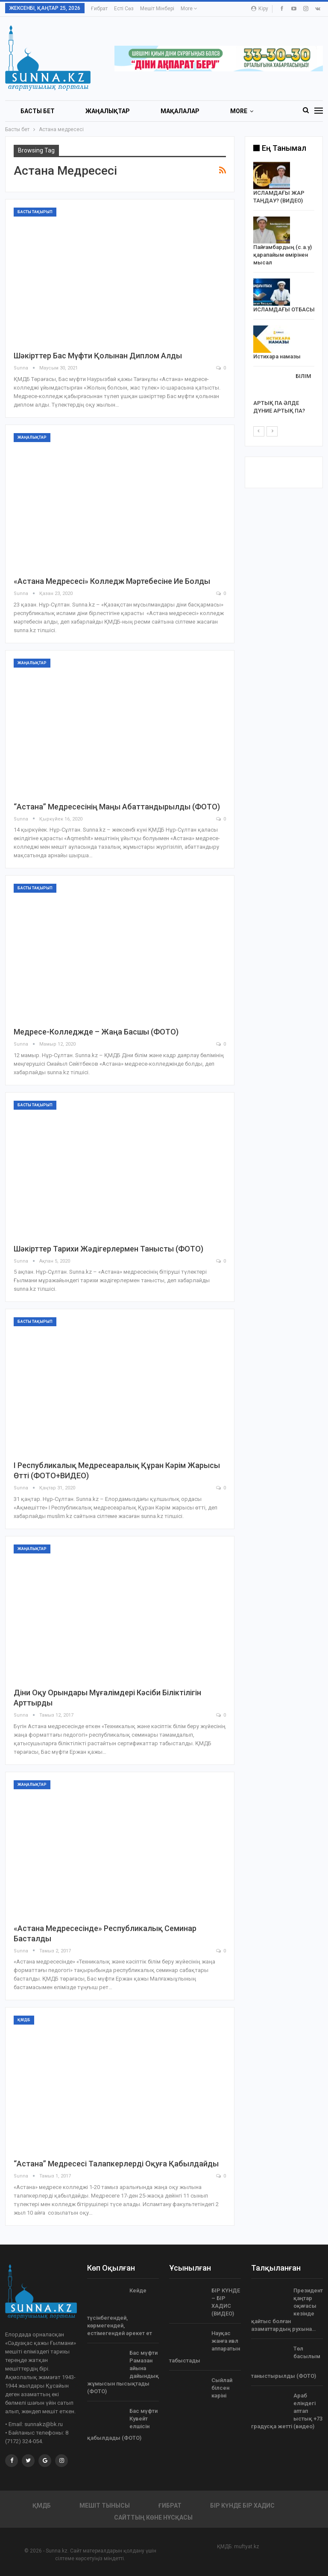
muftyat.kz (246, 2547)
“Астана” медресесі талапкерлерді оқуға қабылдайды (116, 2163)
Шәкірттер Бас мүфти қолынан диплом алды (98, 355)
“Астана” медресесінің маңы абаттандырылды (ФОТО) (117, 806)
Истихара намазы (277, 356)
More (189, 9)
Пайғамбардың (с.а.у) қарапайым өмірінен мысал (282, 255)
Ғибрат (99, 9)
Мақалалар (180, 111)
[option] (284, 290)
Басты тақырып (35, 212)
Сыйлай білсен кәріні (221, 2388)
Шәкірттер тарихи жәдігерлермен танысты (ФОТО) (108, 1248)
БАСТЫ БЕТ (37, 111)
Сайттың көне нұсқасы (153, 2517)
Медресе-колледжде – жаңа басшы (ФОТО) (96, 1031)
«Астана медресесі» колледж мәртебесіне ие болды (112, 581)
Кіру (259, 9)
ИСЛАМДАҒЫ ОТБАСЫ (284, 309)
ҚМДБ (24, 2020)
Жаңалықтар (107, 111)
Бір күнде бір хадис (242, 2505)
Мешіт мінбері (157, 9)
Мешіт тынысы (104, 2505)
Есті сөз (124, 9)
